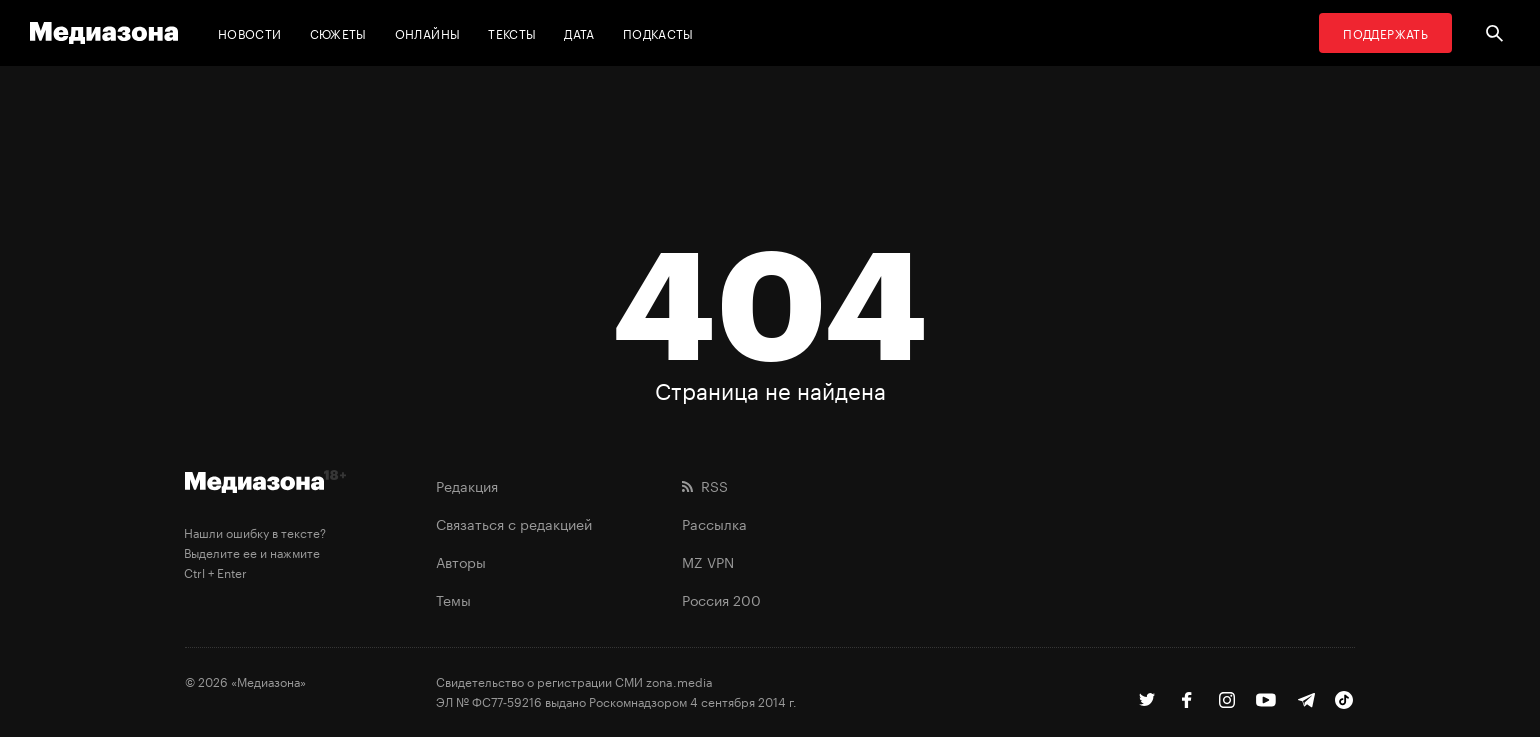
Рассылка (714, 523)
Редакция (467, 485)
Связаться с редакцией (514, 523)
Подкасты (658, 32)
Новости (250, 32)
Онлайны (428, 32)
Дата (579, 32)
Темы (453, 599)
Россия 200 (721, 599)
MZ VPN (708, 561)
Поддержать (1385, 32)
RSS (705, 485)
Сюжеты (338, 32)
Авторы (461, 561)
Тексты (512, 32)
